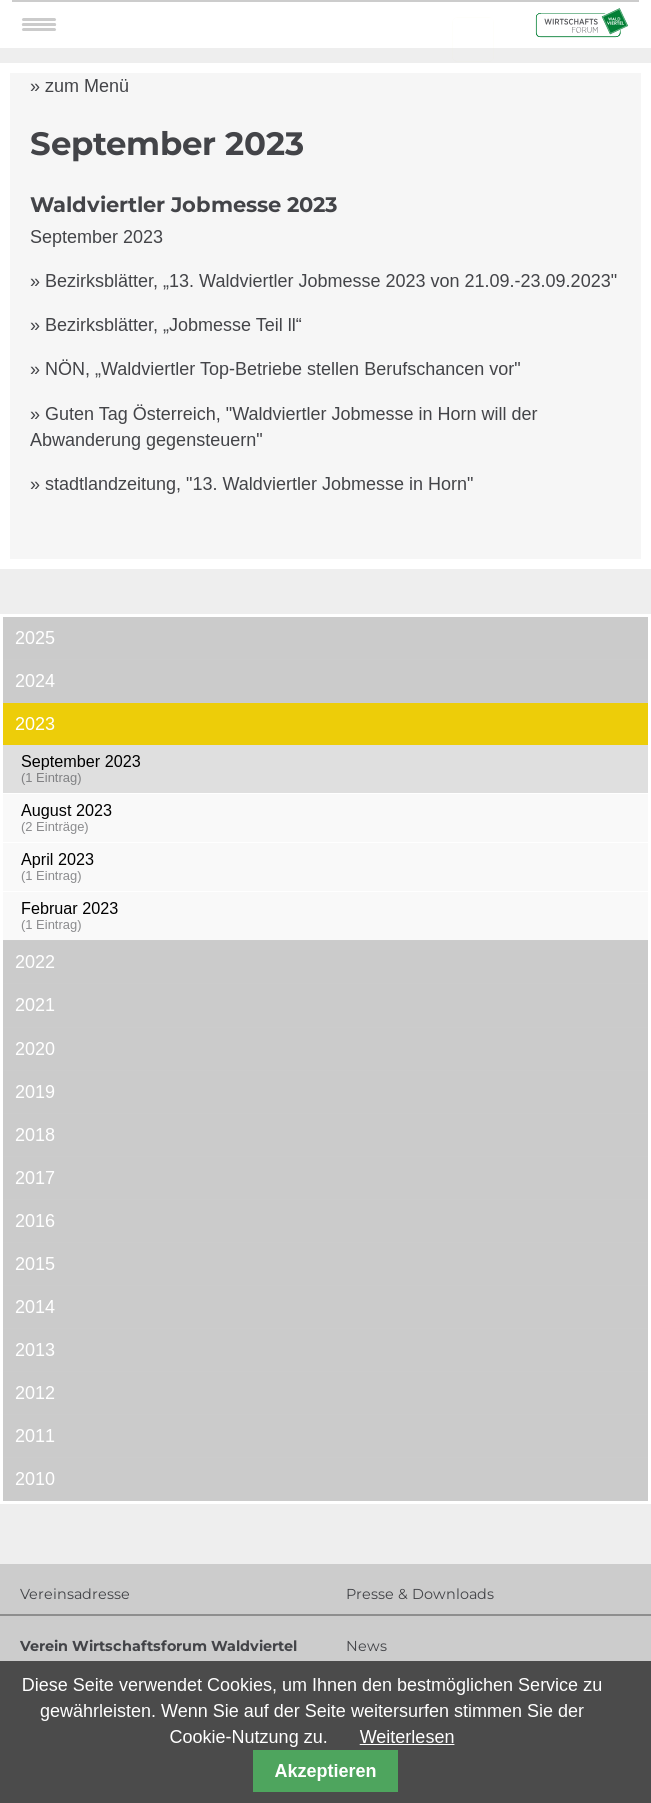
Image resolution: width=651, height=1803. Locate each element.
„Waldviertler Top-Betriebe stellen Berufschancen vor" (308, 369)
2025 (35, 638)
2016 (35, 1221)
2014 (35, 1307)
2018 (35, 1135)
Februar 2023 (328, 915)
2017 (35, 1178)
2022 (35, 962)
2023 (35, 724)
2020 (35, 1049)
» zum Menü (79, 86)
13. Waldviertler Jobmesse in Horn (330, 484)
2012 (35, 1393)
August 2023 (328, 817)
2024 (35, 681)
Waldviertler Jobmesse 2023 (183, 204)
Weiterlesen (407, 1737)
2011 (35, 1436)
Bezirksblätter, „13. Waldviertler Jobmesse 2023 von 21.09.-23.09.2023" (331, 281)
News (366, 1646)
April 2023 (328, 866)
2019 (35, 1092)
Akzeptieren (325, 1771)
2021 (35, 1005)
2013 (35, 1350)
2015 (35, 1264)
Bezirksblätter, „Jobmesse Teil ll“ (173, 325)
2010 (35, 1479)
